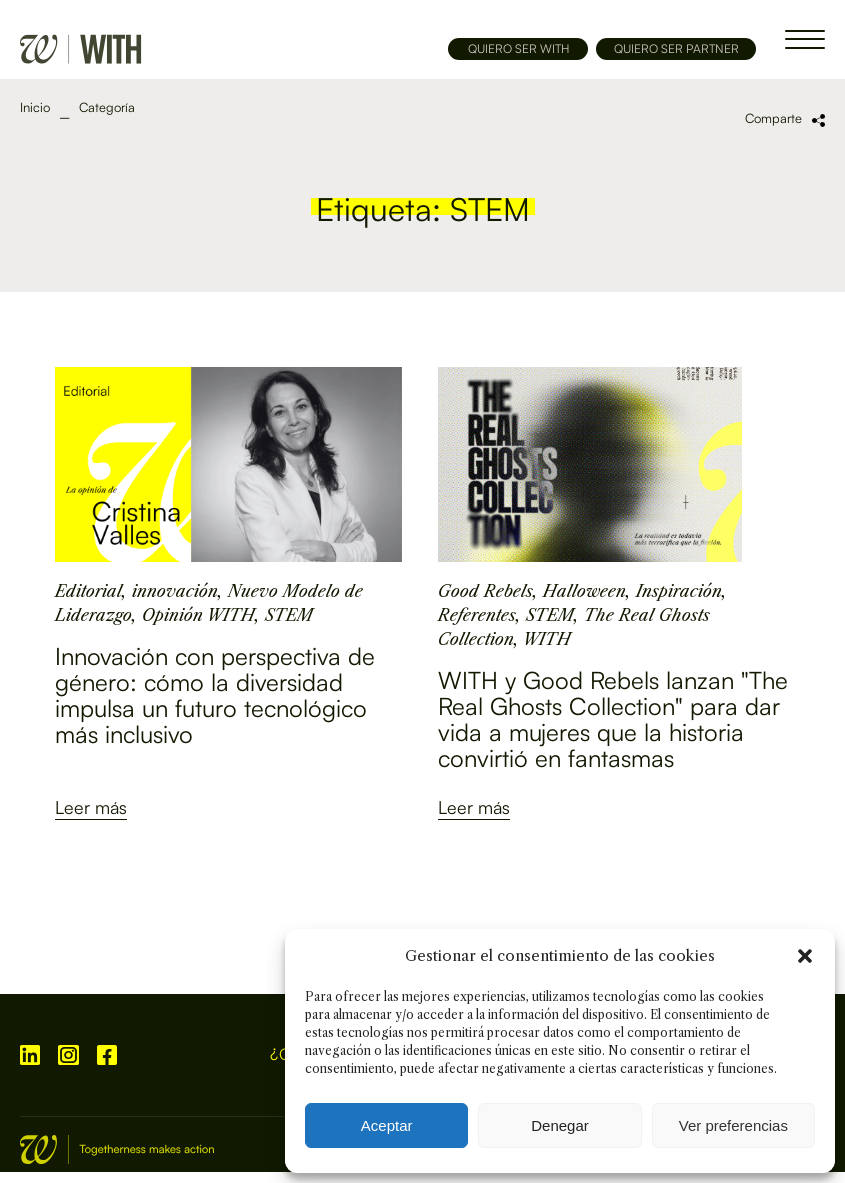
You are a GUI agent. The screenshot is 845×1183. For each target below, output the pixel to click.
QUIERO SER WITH (518, 48)
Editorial (88, 591)
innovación (175, 591)
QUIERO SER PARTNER (676, 48)
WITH (547, 639)
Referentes (477, 615)
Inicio (35, 107)
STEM (289, 615)
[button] (805, 956)
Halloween (584, 591)
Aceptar (387, 1125)
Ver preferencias (733, 1125)
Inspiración (679, 591)
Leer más (91, 807)
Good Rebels (485, 591)
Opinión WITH (198, 615)
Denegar (560, 1125)
